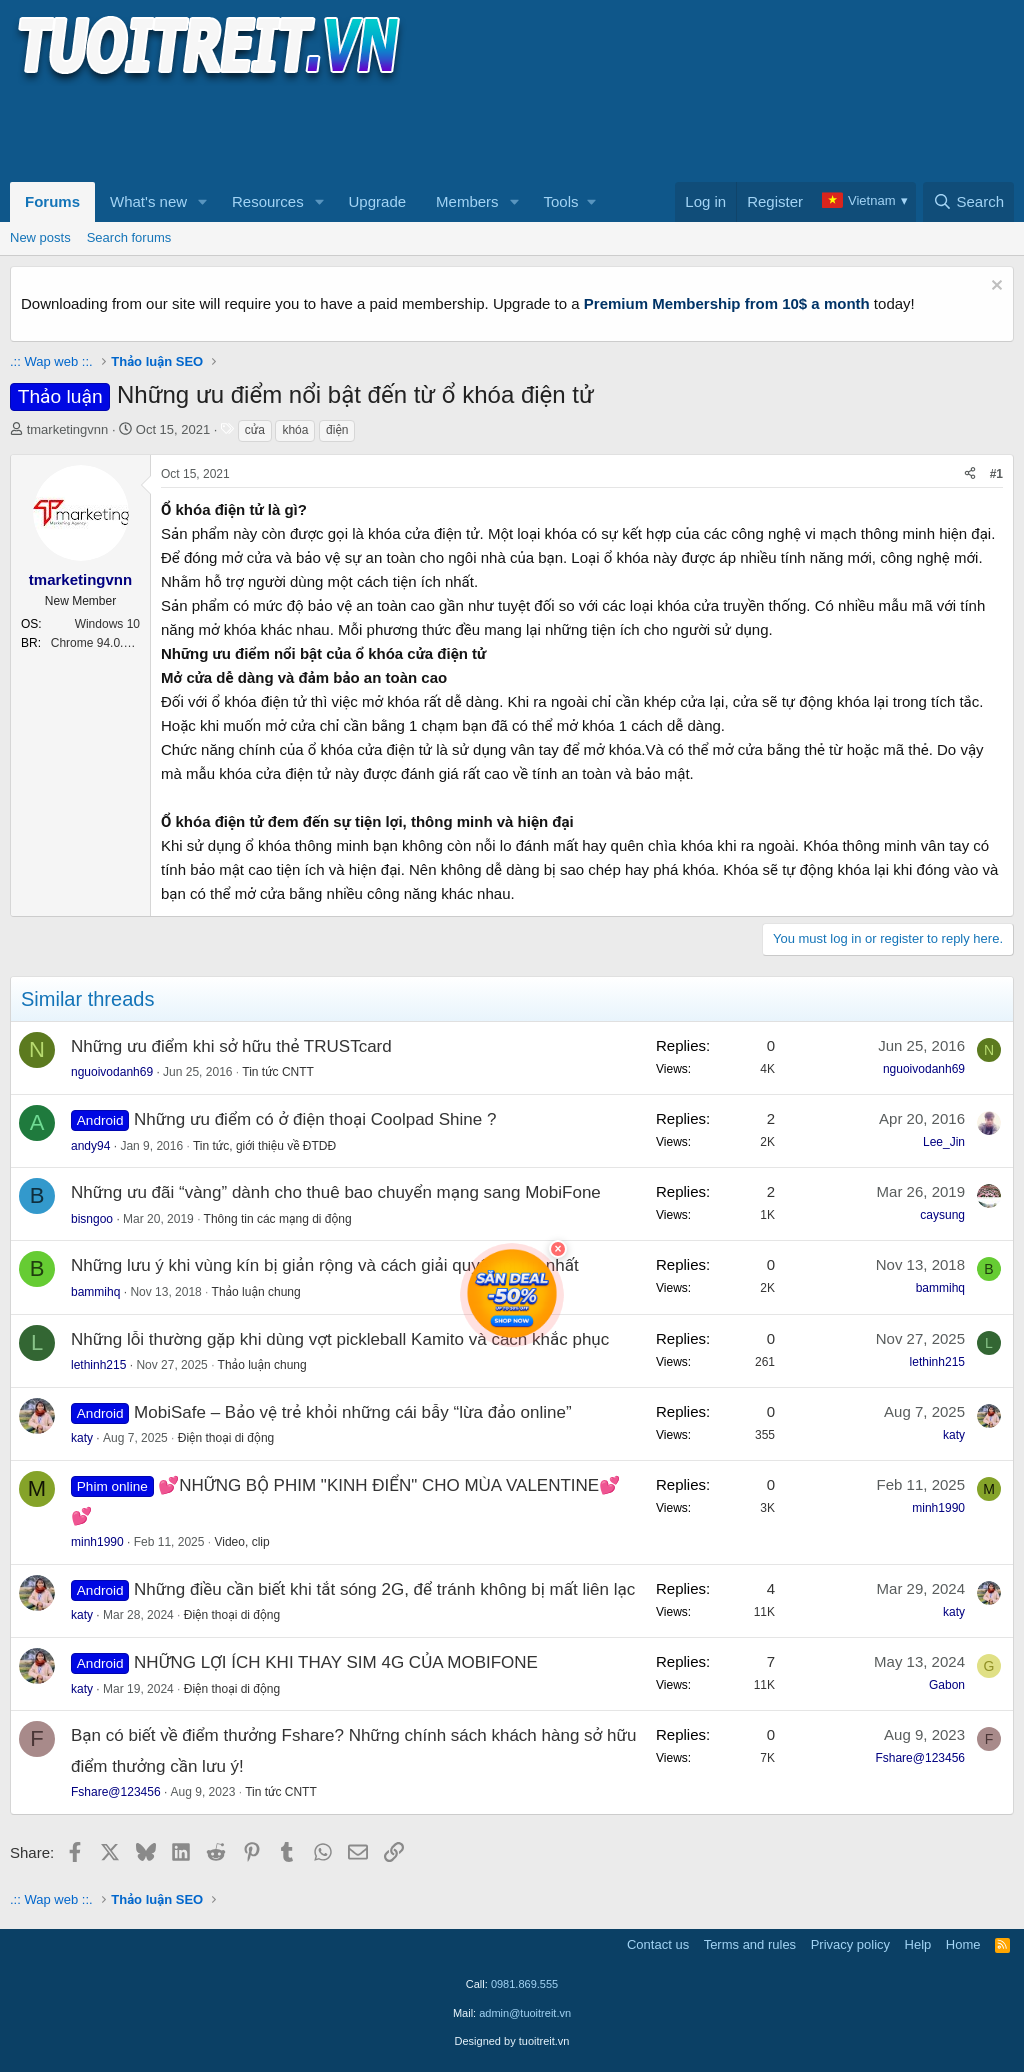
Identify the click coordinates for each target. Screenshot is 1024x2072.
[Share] (970, 474)
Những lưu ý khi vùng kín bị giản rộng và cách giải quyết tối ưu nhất (325, 1265)
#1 (996, 474)
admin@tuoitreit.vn (525, 2013)
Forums (52, 201)
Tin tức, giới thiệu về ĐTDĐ (264, 1146)
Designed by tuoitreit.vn (512, 2041)
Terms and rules (750, 1944)
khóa (295, 430)
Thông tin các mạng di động (278, 1219)
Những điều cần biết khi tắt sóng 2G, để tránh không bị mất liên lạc (384, 1589)
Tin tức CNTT (278, 1072)
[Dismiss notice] (994, 287)
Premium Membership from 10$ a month (727, 303)
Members (467, 201)
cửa (255, 430)
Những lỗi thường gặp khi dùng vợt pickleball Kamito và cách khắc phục (340, 1339)
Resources (268, 201)
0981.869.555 (524, 1984)
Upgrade (378, 201)
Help (918, 1944)
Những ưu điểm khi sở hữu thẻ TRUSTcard (231, 1046)
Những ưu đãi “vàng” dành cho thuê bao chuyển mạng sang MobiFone (336, 1192)
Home (963, 1944)
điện (337, 430)
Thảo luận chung (256, 1292)
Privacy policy (850, 1944)
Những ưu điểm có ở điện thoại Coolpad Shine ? (315, 1119)
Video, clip (241, 1542)
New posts (40, 237)
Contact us (658, 1944)
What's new (148, 201)
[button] (203, 202)
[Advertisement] (374, 131)
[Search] (968, 202)
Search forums (129, 237)
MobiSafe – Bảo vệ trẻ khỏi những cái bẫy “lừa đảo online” (352, 1412)
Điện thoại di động (226, 1438)
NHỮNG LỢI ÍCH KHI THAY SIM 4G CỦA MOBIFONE (336, 1662)
